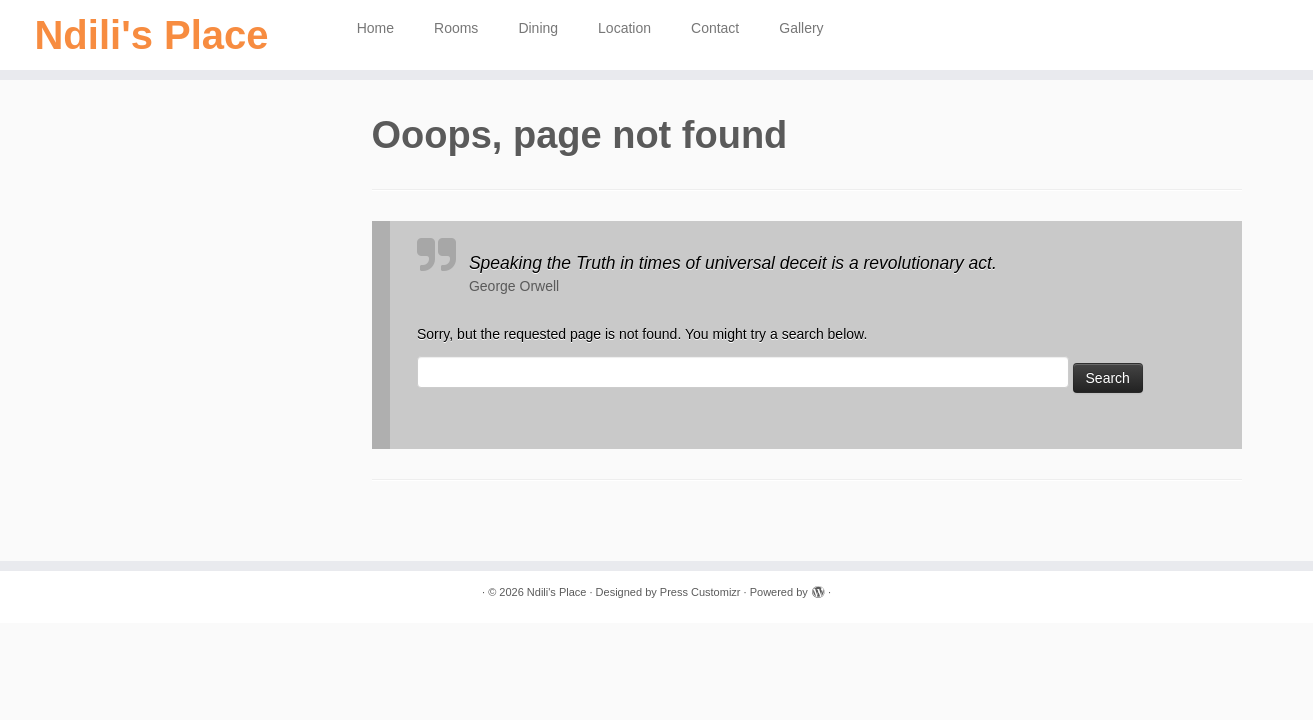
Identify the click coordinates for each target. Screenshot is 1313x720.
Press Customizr (700, 592)
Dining (538, 28)
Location (624, 28)
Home (375, 28)
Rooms (456, 28)
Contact (715, 28)
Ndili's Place (151, 35)
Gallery (801, 28)
